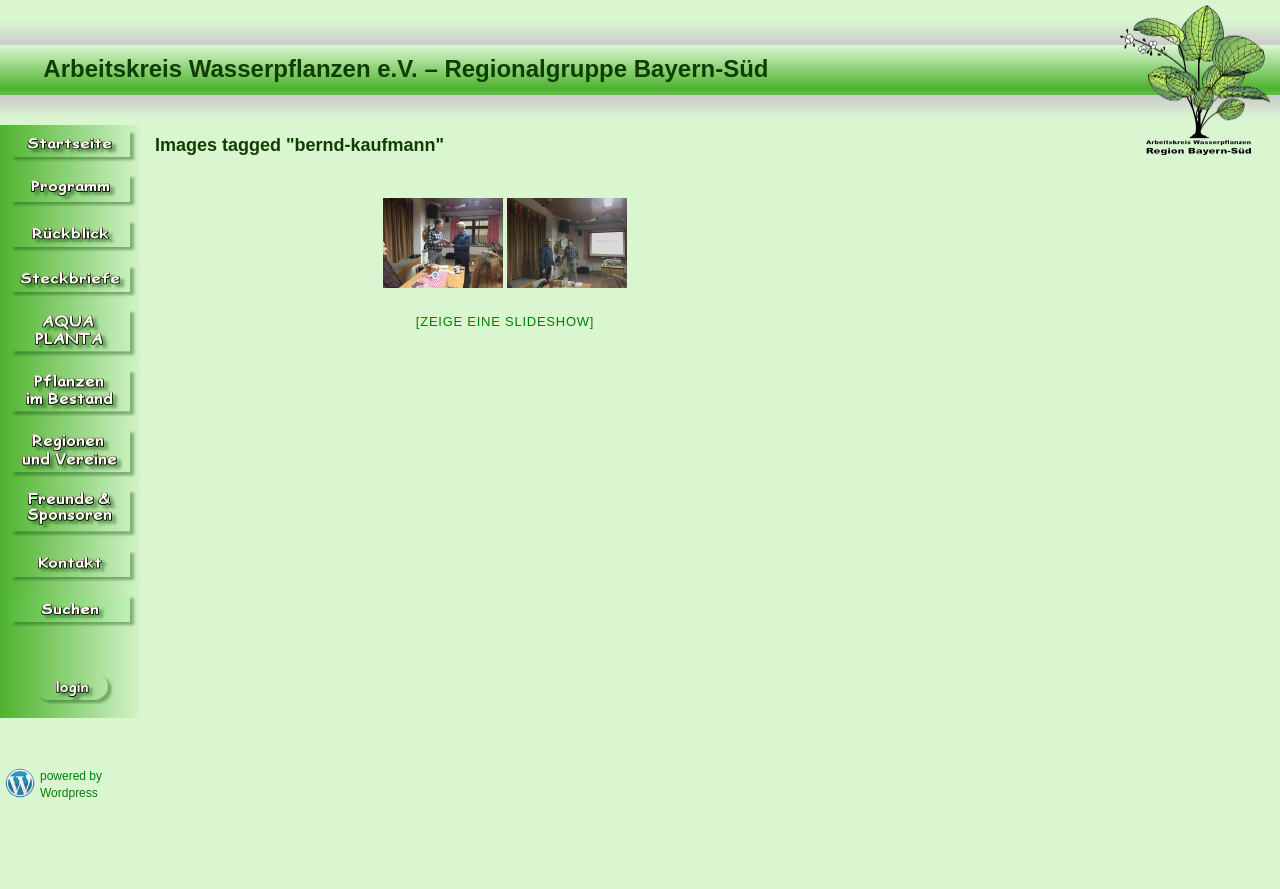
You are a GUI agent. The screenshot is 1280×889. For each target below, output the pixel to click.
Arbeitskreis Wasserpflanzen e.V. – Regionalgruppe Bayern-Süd (405, 68)
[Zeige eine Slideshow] (505, 321)
